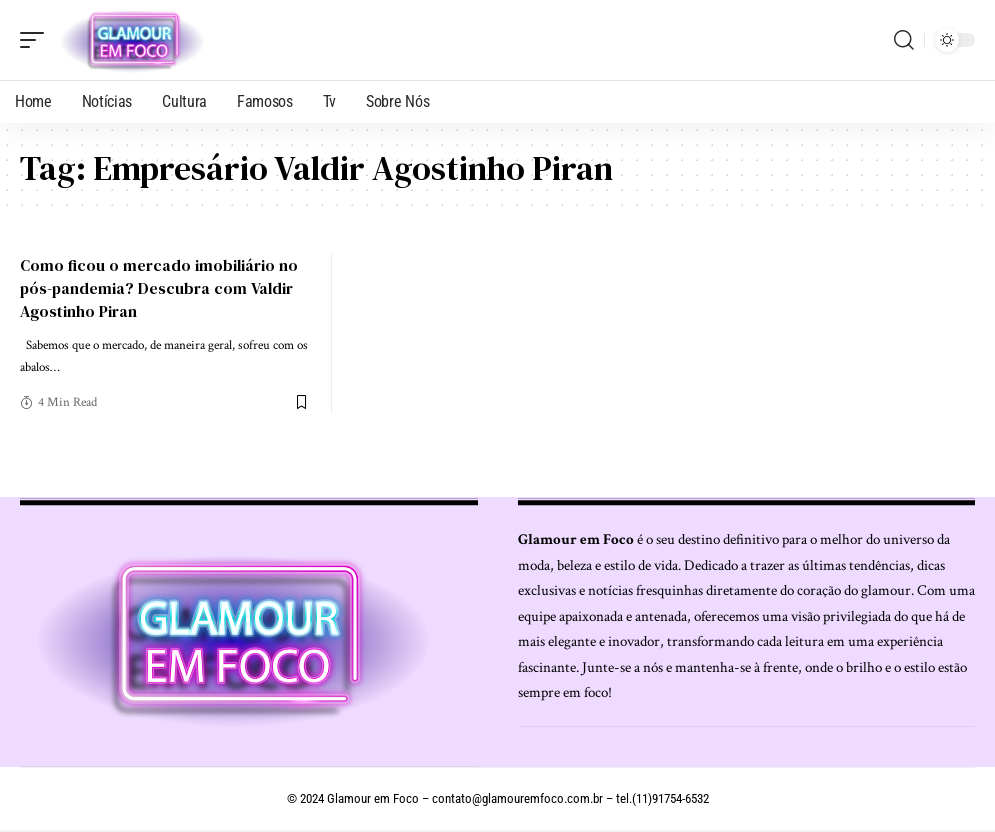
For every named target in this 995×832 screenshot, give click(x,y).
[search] (904, 40)
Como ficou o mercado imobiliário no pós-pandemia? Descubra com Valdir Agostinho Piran (159, 288)
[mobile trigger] (37, 40)
